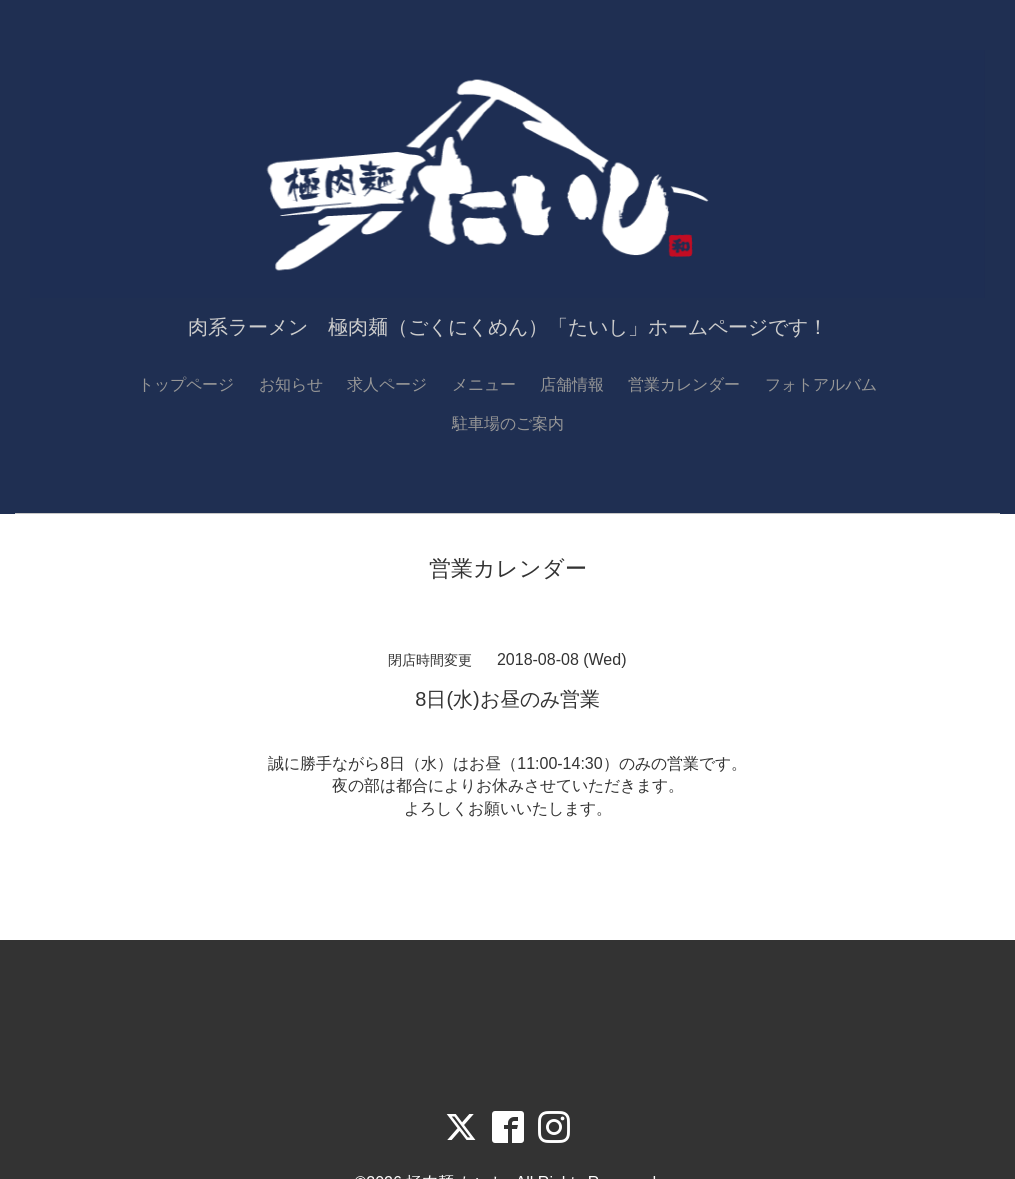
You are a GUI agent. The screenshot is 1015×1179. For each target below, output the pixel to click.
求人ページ (387, 384)
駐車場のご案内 (508, 423)
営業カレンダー (684, 384)
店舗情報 (572, 384)
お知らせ (291, 384)
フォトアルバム (821, 384)
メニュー (484, 384)
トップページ (186, 384)
